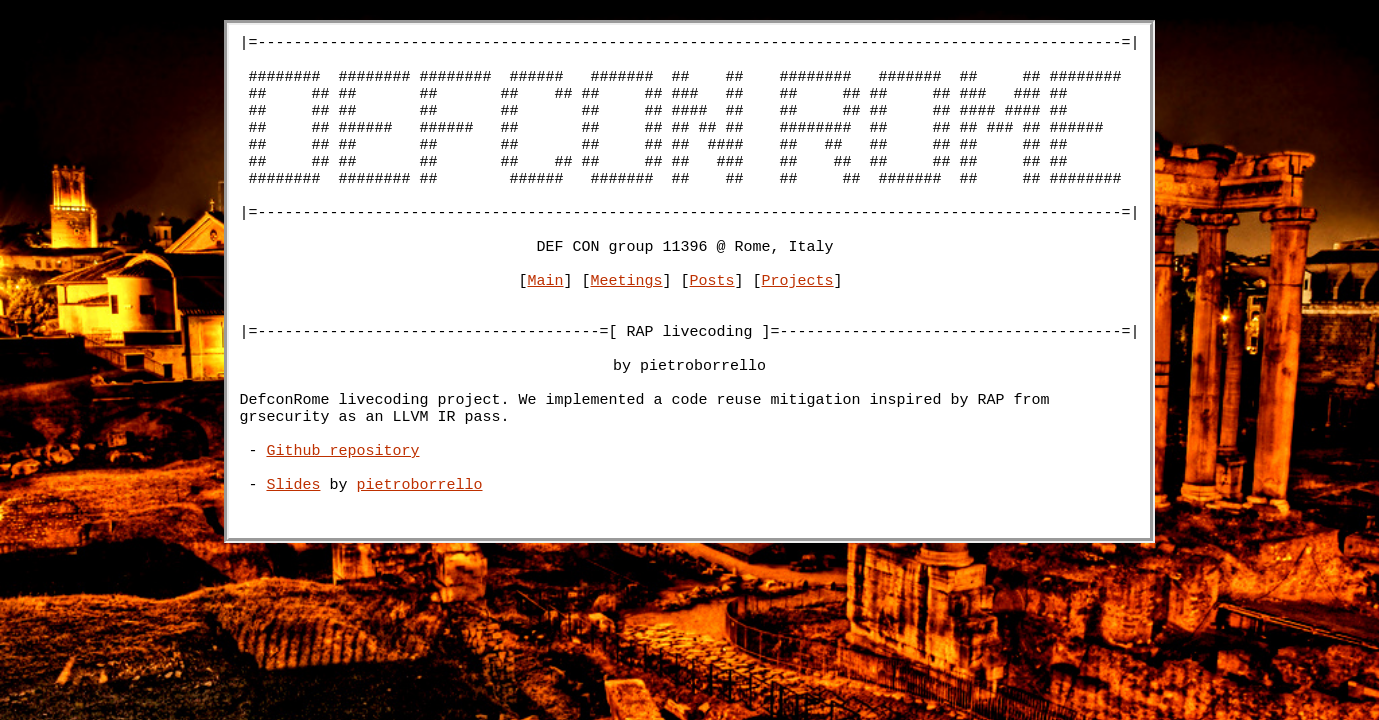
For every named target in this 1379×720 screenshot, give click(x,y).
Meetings (627, 325)
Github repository (343, 525)
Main (546, 325)
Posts (712, 325)
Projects (798, 325)
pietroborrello (420, 565)
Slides (294, 565)
